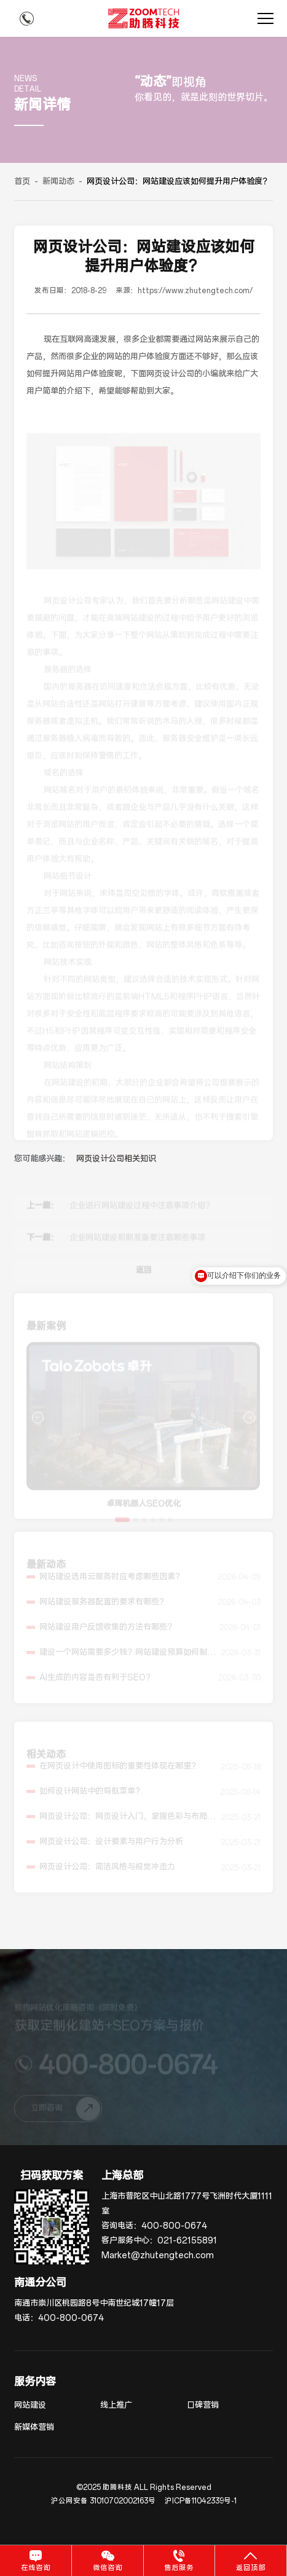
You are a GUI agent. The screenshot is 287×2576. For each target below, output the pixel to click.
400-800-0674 (174, 2226)
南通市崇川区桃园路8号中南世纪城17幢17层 (94, 2303)
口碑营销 (203, 2405)
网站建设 (30, 2405)
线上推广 (116, 2405)
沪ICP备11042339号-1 (201, 2501)
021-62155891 (187, 2240)
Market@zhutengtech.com (157, 2255)
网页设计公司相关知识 (116, 1159)
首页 (22, 181)
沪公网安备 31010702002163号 (103, 2501)
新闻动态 (58, 181)
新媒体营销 (34, 2427)
